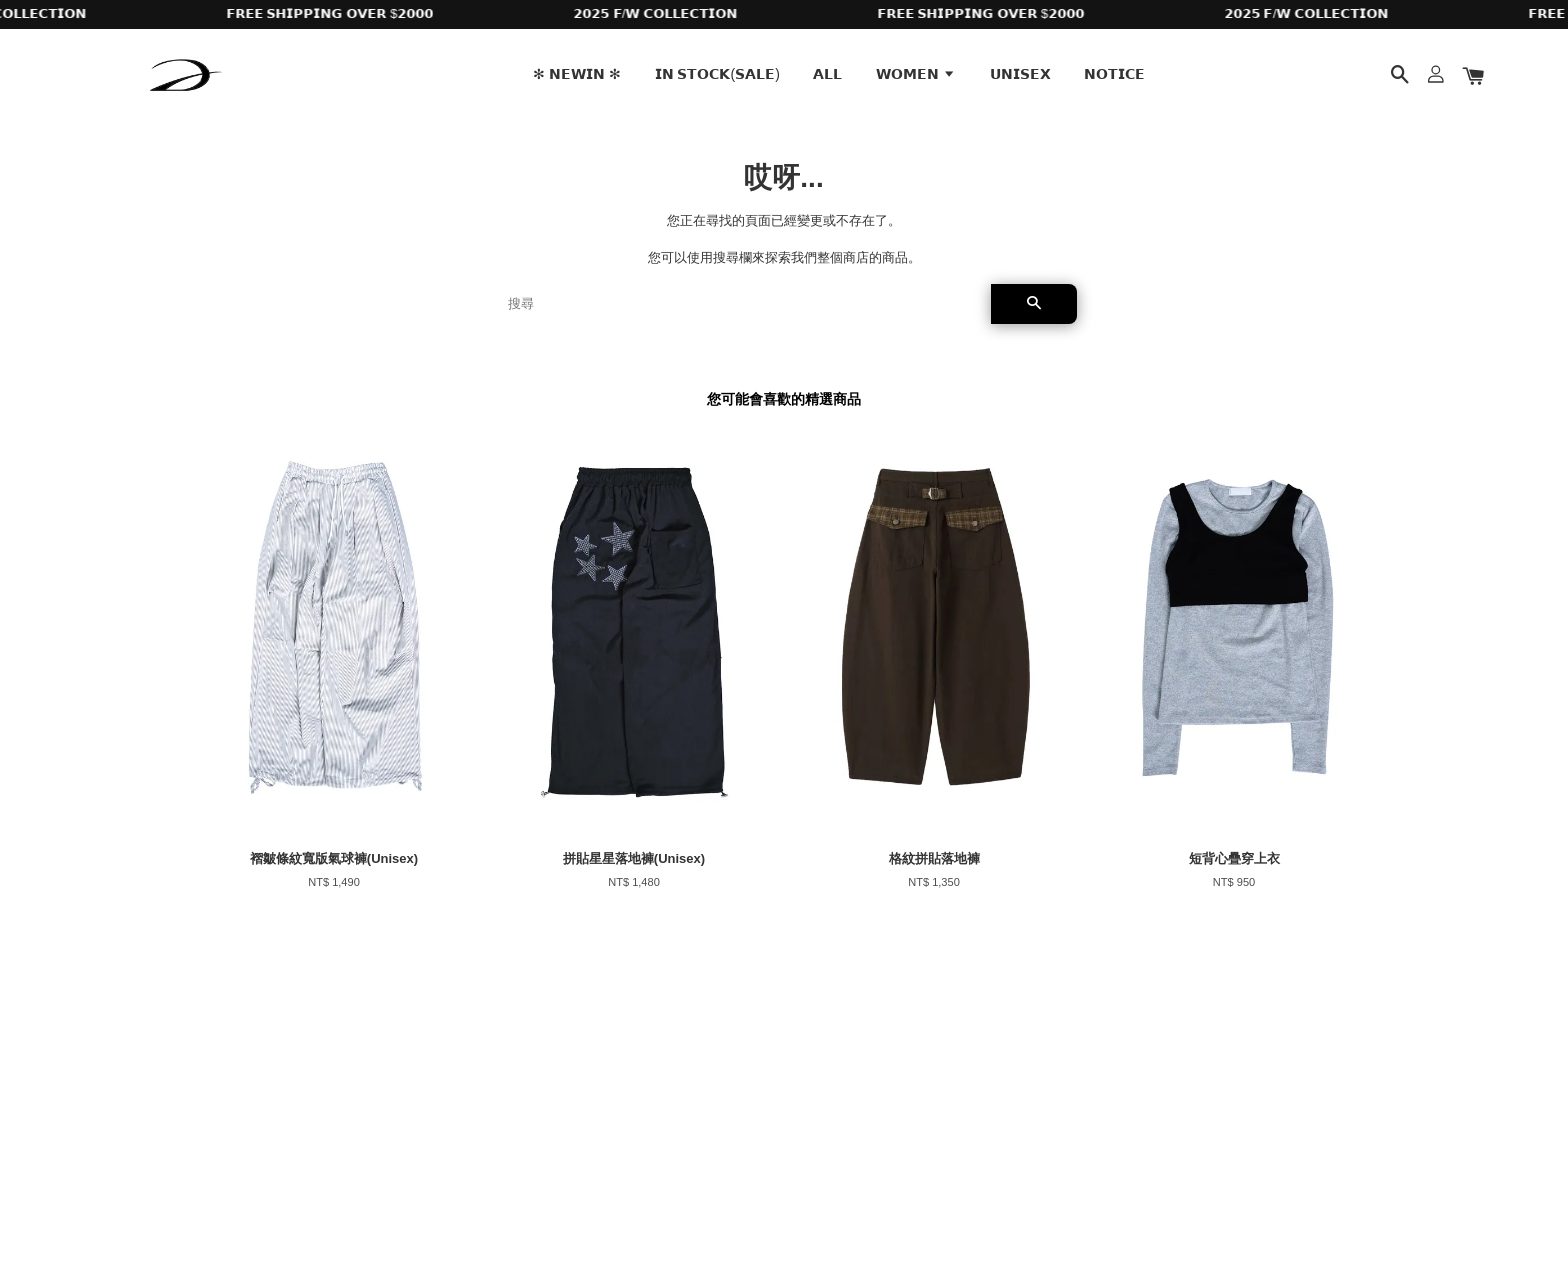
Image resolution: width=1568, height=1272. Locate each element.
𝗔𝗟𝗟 (827, 74)
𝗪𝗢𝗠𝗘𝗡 (916, 74)
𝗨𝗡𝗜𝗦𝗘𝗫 (1020, 74)
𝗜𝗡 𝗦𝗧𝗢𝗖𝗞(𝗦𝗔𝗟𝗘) (717, 74)
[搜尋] (741, 304)
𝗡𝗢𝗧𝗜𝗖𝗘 (1114, 74)
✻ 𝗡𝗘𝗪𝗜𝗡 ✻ (577, 74)
